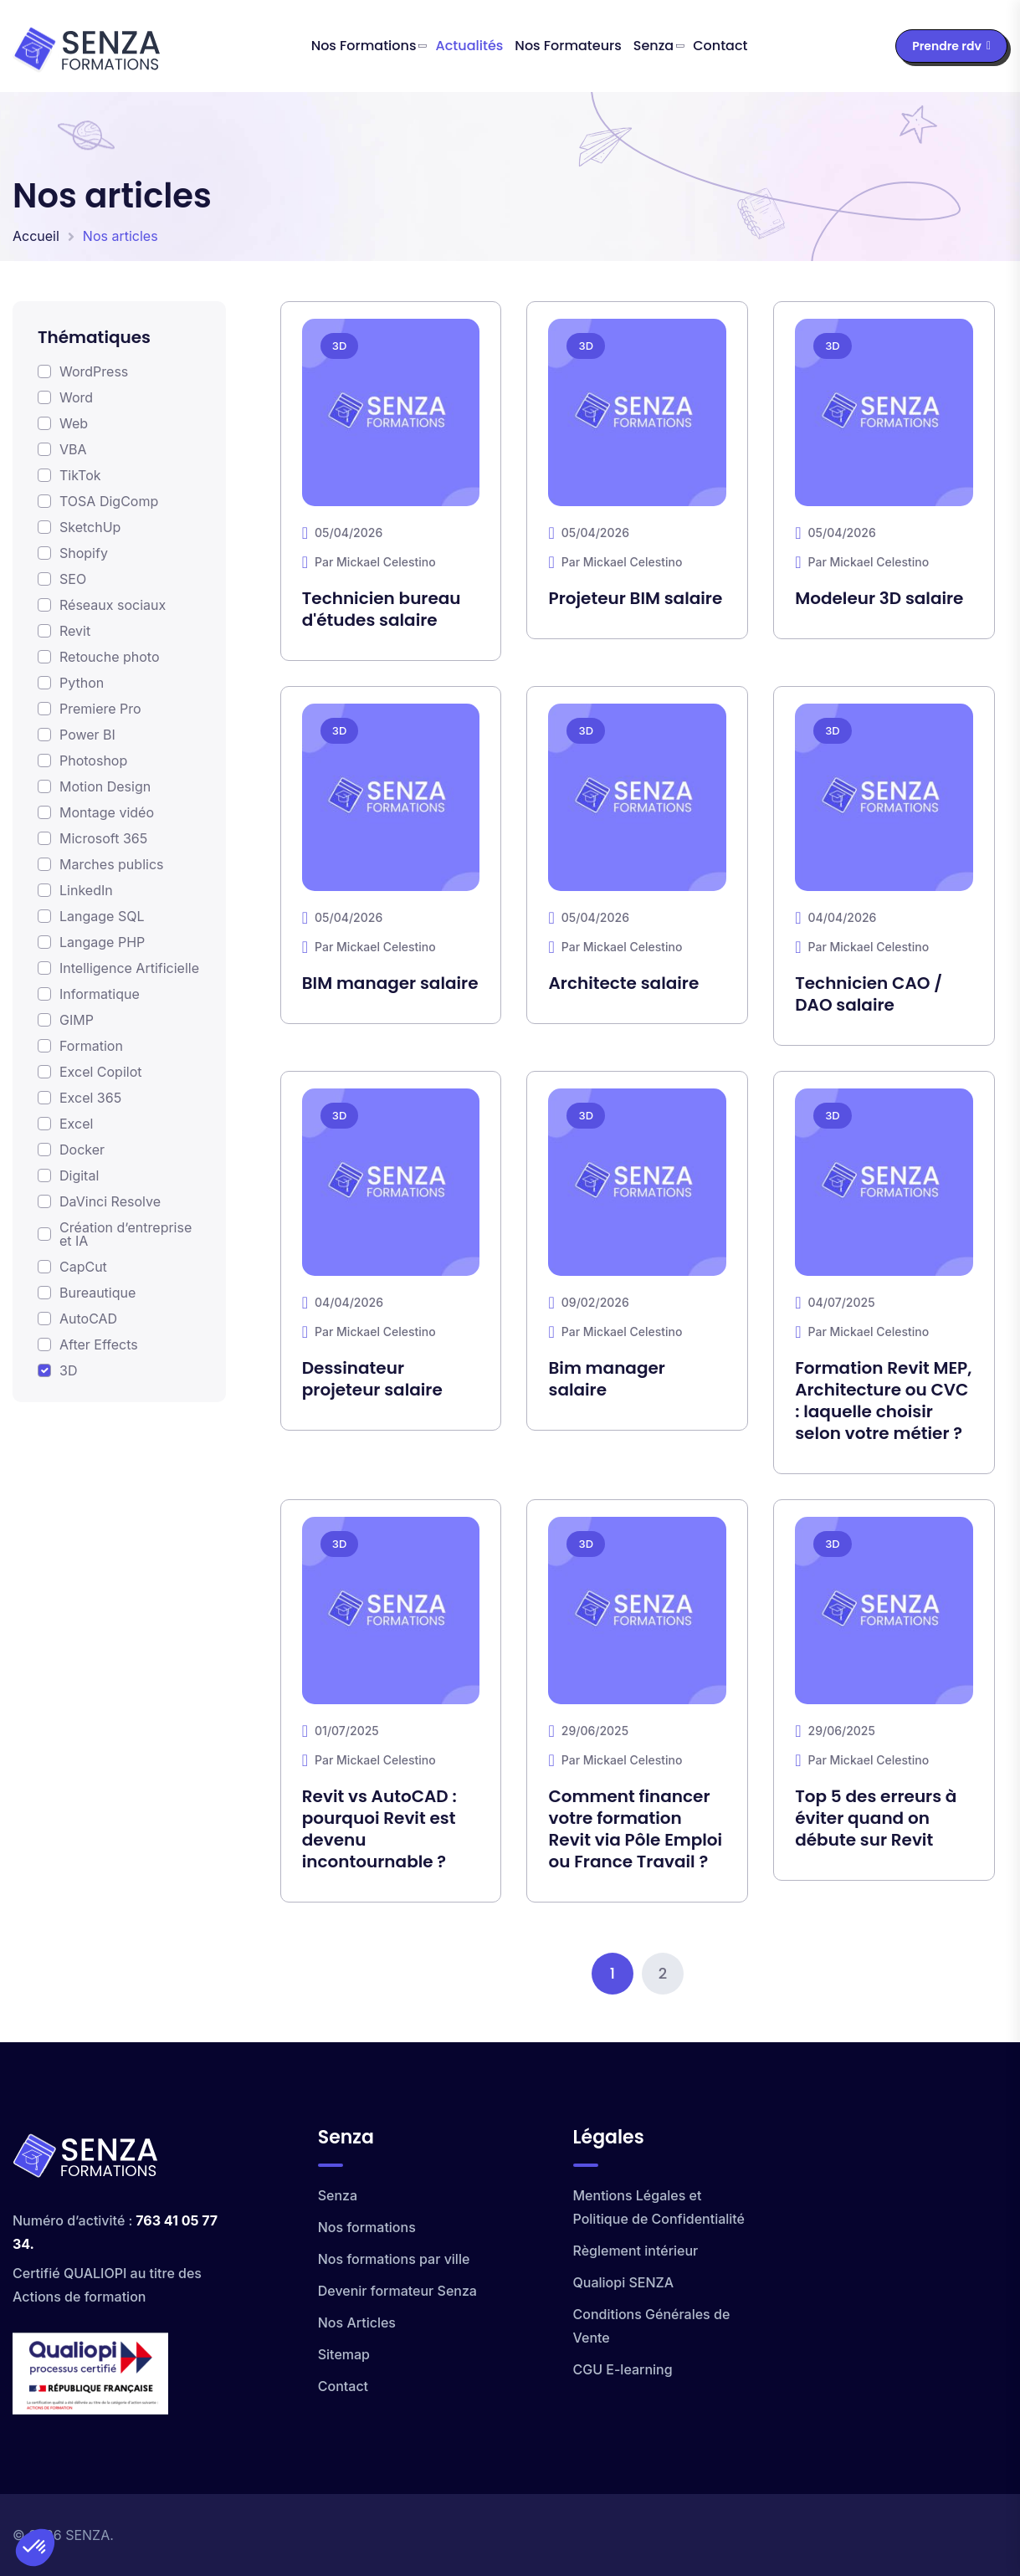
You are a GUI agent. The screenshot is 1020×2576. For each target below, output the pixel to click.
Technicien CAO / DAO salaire (868, 994)
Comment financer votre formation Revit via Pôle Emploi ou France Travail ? (635, 1829)
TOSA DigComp (108, 501)
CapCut (83, 1266)
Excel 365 (90, 1097)
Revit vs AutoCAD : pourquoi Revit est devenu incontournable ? (379, 1829)
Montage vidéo (106, 812)
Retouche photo (109, 656)
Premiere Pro (100, 708)
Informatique (99, 994)
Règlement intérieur (636, 2250)
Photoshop (93, 760)
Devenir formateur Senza (397, 2290)
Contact (720, 45)
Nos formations (364, 45)
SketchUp (89, 527)
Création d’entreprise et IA (125, 1234)
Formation (91, 1045)
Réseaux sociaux (112, 605)
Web (73, 423)
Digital (79, 1175)
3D (68, 1370)
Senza (653, 45)
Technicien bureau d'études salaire (381, 609)
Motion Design (105, 786)
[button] (35, 2547)
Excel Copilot (100, 1071)
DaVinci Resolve (110, 1201)
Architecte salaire (623, 983)
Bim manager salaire (606, 1378)
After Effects (98, 1344)
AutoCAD (88, 1318)
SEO (72, 579)
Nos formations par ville (394, 2259)
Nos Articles (357, 2322)
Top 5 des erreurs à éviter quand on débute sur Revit (875, 1818)
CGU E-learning (623, 2369)
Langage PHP (102, 942)
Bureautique (97, 1292)
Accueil (36, 236)
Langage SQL (101, 916)
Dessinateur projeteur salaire (372, 1378)
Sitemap (344, 2354)
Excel (76, 1123)
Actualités (470, 45)
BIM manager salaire (390, 983)
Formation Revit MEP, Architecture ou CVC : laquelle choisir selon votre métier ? (883, 1400)
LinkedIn (86, 890)
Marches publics (111, 864)
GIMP (76, 1020)
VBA (73, 449)
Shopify (83, 553)
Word (76, 397)
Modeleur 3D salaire (879, 598)
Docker (82, 1149)
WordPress (93, 371)
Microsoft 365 (103, 838)
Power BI (87, 734)
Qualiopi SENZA (623, 2282)
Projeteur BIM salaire (635, 598)
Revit (74, 631)
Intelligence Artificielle (129, 968)
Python (81, 682)
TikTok (80, 475)
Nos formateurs (568, 45)
